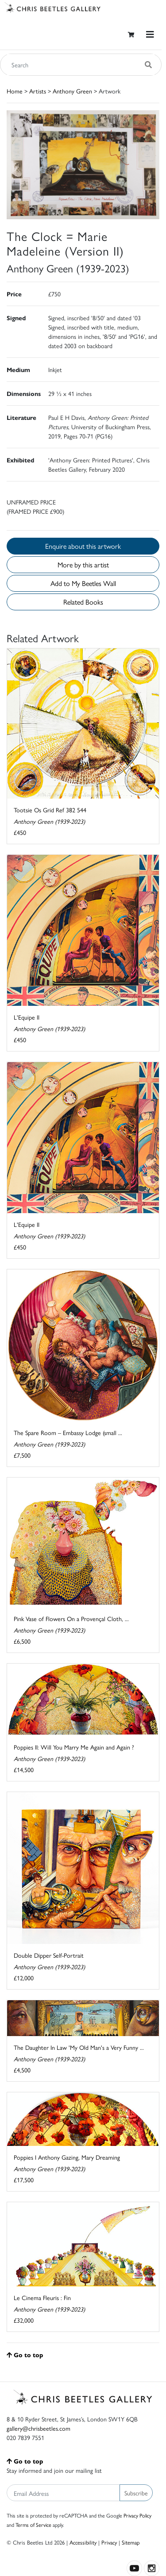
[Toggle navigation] (150, 34)
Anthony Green (72, 90)
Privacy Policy (137, 2515)
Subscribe (136, 2492)
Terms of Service (33, 2525)
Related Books (83, 602)
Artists (37, 90)
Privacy (109, 2542)
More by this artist (83, 564)
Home (15, 90)
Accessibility (83, 2542)
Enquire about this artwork (83, 546)
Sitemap (131, 2542)
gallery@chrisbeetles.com (38, 2428)
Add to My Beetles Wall (83, 583)
